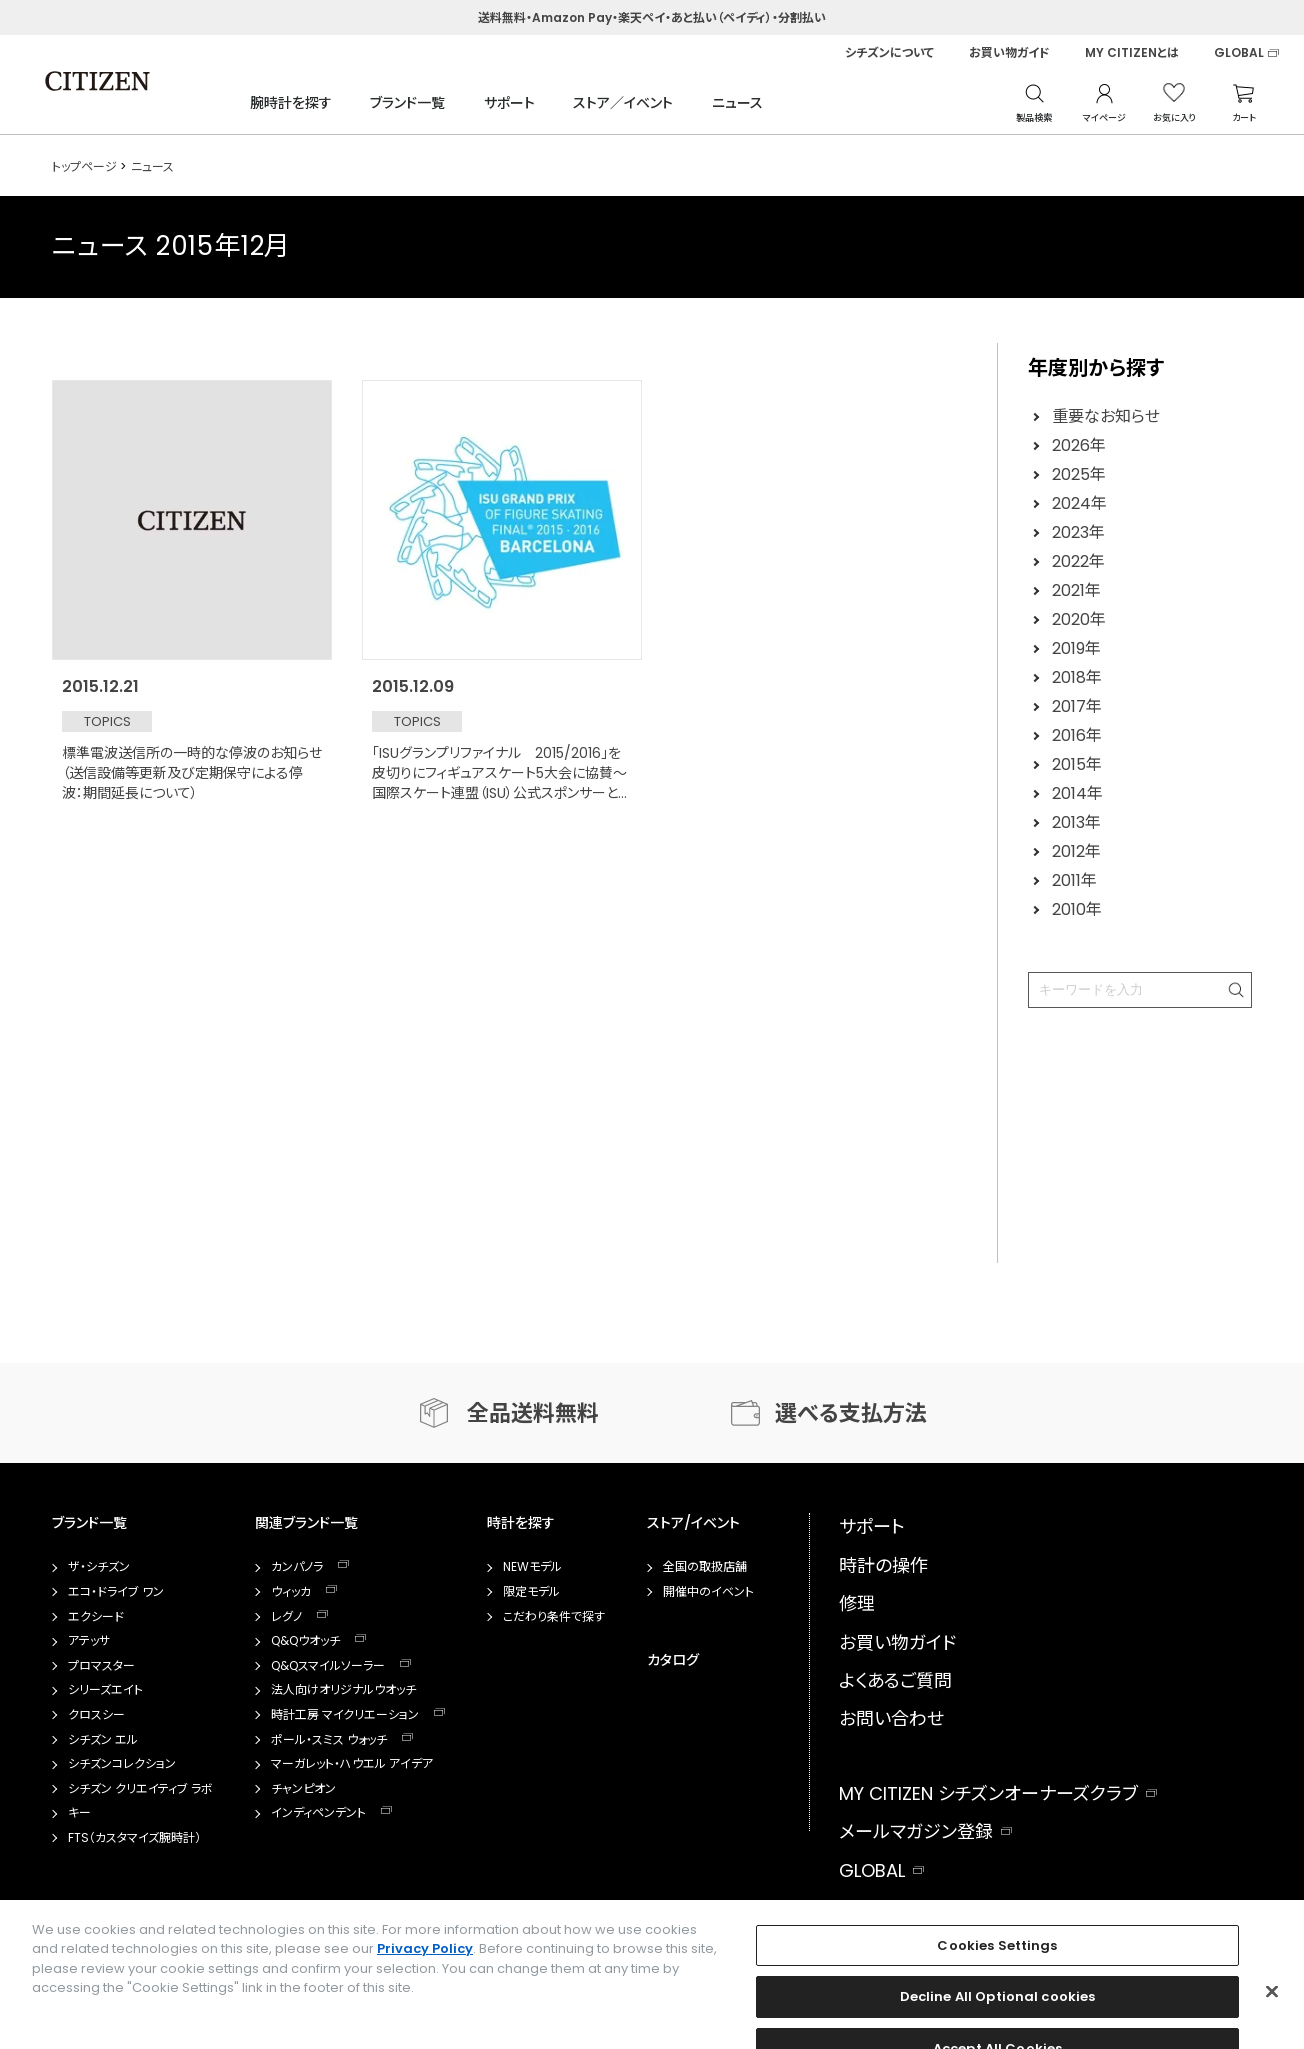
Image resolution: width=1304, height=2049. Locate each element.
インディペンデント (318, 1813)
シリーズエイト (105, 1690)
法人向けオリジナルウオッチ (343, 1690)
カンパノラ (297, 1567)
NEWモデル (532, 1567)
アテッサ (89, 1641)
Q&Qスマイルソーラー (328, 1666)
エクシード (96, 1617)
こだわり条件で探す (554, 1617)
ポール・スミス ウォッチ (329, 1740)
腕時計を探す (291, 103)
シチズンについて (889, 53)
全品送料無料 (533, 1413)
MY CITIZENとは (1132, 53)
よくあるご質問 (895, 1680)
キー (79, 1813)
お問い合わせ (891, 1718)
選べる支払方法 (851, 1413)
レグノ (286, 1617)
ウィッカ (291, 1592)
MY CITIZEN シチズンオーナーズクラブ (988, 1793)
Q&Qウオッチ (305, 1641)
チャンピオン (303, 1789)
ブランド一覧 (407, 103)
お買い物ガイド (1009, 53)
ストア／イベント (623, 103)
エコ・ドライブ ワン (116, 1592)
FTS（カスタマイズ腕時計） (134, 1838)
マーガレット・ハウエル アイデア (352, 1764)
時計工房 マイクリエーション (345, 1715)
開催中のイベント (708, 1592)
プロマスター (101, 1666)
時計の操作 (883, 1565)
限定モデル (531, 1592)
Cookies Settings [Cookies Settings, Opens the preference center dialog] (997, 1982)
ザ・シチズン (99, 1567)
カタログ (673, 1660)
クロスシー (96, 1715)
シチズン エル (103, 1740)
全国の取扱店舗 (705, 1567)
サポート (509, 103)
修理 (857, 1603)
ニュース (737, 103)
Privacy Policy (425, 1986)
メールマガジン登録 (916, 1831)
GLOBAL (1239, 53)
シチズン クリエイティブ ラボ (140, 1789)
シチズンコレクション (122, 1764)
